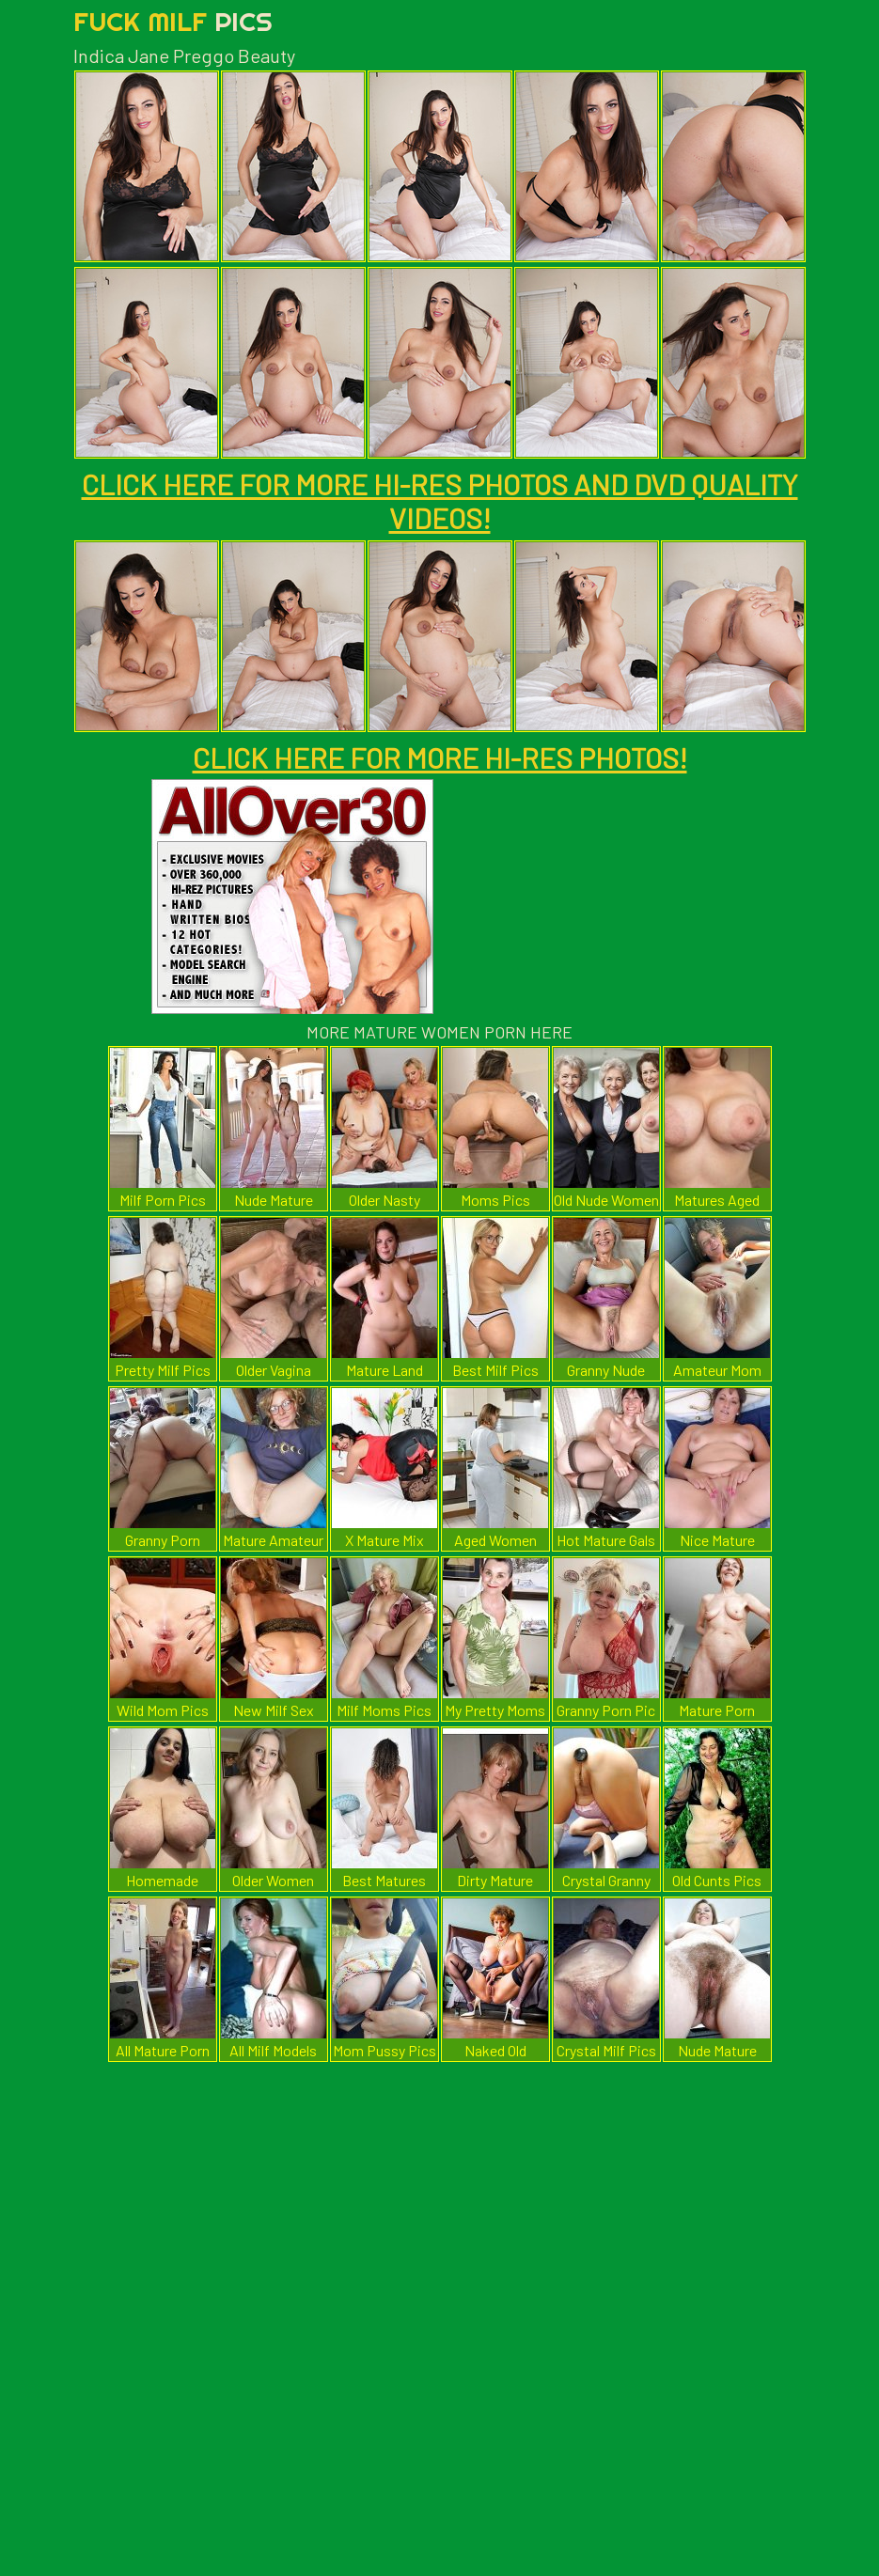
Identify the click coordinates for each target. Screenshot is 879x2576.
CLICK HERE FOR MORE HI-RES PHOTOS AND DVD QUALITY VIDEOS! (440, 501)
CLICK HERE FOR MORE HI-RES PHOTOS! (440, 757)
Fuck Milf (173, 21)
